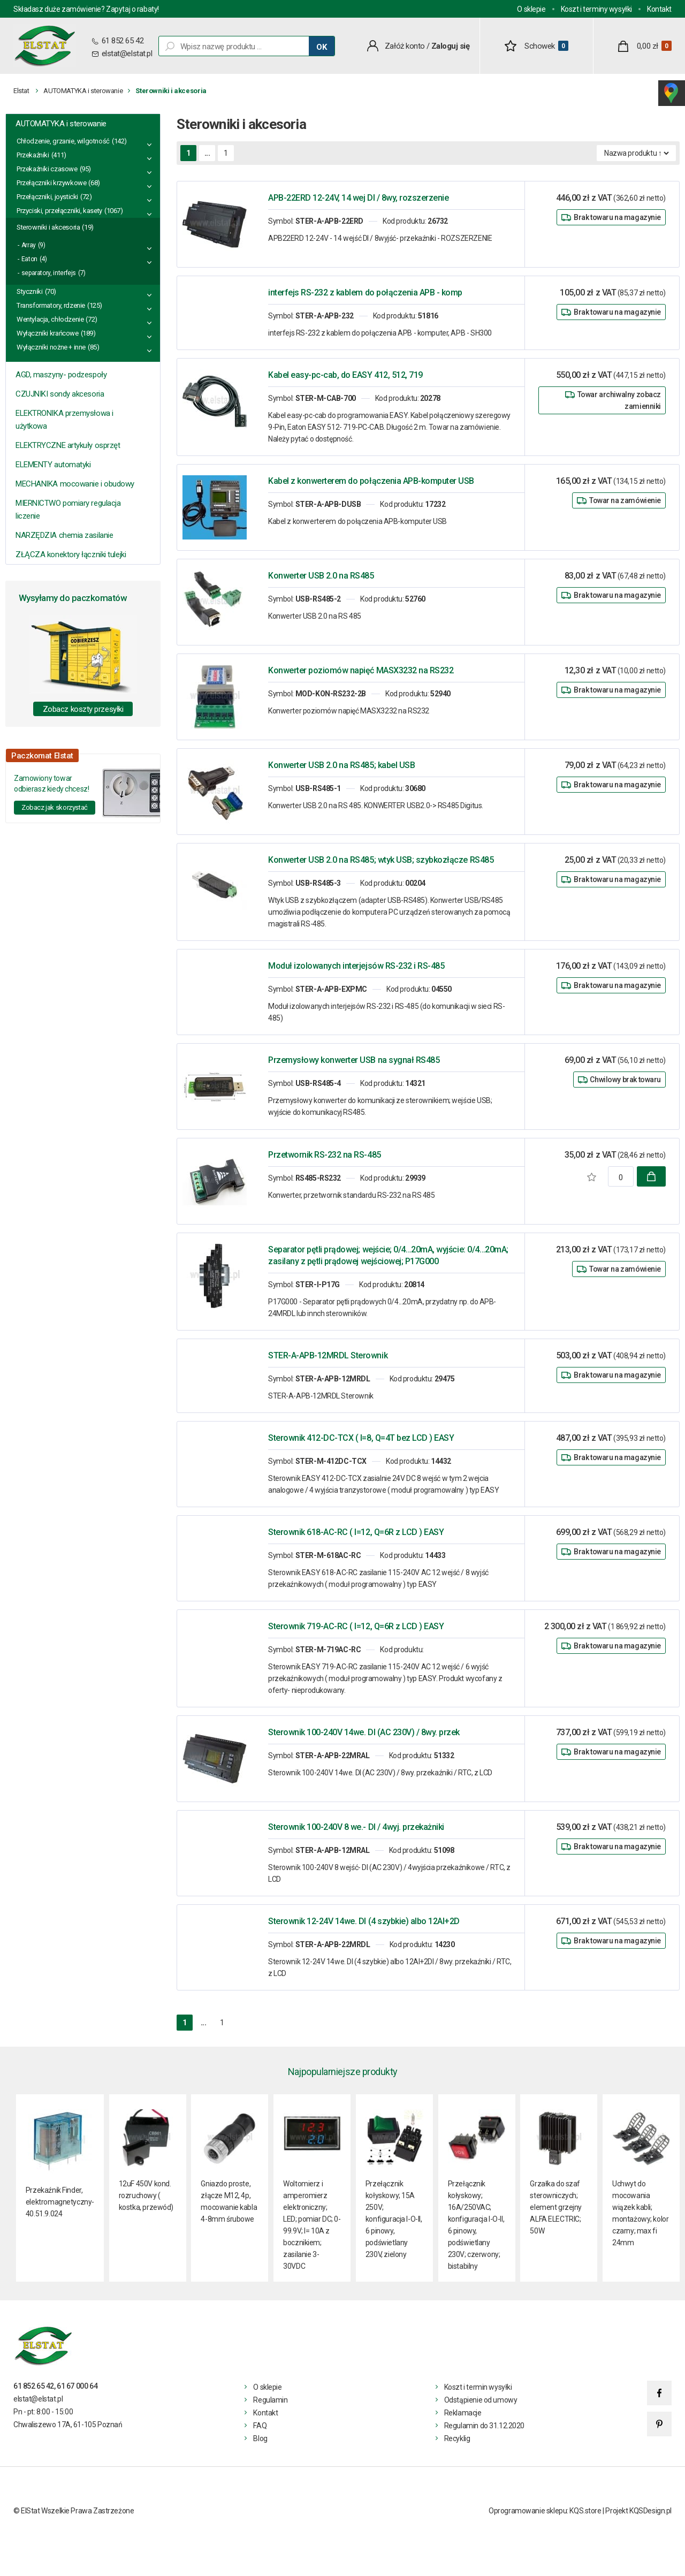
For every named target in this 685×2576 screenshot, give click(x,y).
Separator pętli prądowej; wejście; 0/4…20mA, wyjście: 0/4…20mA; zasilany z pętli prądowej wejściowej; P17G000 (388, 1255)
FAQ (260, 2425)
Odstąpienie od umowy (480, 2400)
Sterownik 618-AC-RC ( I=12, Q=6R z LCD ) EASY (356, 1532)
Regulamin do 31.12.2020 (484, 2425)
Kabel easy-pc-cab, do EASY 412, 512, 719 (345, 375)
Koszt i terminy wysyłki (596, 9)
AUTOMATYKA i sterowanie (83, 91)
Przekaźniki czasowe (47, 169)
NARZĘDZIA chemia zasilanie (64, 535)
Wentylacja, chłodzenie (50, 319)
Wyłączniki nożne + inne (51, 347)
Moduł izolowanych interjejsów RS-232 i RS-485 (356, 966)
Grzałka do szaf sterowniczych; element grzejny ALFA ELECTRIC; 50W (556, 2207)
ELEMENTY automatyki (53, 464)
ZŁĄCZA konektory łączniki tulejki (71, 554)
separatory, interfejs (48, 273)
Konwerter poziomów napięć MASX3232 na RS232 (360, 670)
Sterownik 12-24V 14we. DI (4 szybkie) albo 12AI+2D (364, 1921)
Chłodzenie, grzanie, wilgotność (63, 141)
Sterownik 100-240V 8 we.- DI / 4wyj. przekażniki (356, 1827)
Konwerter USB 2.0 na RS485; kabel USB (341, 765)
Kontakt (659, 9)
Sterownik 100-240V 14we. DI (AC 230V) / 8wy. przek (364, 1732)
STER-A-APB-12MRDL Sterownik (327, 1355)
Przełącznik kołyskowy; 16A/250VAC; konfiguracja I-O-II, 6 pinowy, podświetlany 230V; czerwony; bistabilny (476, 2224)
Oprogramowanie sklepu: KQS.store (545, 2510)
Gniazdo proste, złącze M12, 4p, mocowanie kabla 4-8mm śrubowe (229, 2201)
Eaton (29, 259)
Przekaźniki (33, 155)
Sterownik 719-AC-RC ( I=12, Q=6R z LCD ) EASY (356, 1626)
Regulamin (270, 2400)
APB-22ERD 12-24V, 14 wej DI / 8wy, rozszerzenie (358, 198)
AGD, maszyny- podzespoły (61, 374)
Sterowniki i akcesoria (48, 227)
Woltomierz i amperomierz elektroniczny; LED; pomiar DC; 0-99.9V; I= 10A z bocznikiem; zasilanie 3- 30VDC (311, 2224)
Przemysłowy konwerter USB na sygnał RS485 (353, 1060)
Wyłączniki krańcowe (48, 333)
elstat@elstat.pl (127, 53)
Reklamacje (463, 2412)
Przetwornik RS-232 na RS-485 (324, 1155)
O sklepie (531, 9)
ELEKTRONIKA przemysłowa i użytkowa (64, 419)
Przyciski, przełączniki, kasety (59, 211)
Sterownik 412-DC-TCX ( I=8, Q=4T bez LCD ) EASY (361, 1438)
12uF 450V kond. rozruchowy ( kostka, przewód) (146, 2195)
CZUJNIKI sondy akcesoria (60, 394)
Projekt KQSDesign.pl (638, 2510)
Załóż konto (405, 46)
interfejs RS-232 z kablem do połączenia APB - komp (365, 292)
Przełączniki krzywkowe (51, 183)
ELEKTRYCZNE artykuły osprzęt (68, 445)
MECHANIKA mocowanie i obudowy (75, 484)
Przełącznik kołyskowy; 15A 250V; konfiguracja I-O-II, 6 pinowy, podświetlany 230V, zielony (394, 2219)
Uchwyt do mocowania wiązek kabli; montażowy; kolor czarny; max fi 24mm (640, 2213)
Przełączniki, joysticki (47, 197)
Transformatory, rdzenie (51, 305)
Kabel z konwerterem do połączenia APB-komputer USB (371, 481)
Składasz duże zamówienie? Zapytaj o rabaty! (86, 9)
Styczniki (30, 291)
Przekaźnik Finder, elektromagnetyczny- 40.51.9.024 (60, 2202)
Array (28, 245)
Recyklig (457, 2438)
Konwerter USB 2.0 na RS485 (321, 576)
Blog (260, 2438)
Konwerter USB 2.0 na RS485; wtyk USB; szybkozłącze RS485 (380, 860)
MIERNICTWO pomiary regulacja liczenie (68, 509)
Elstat (21, 91)
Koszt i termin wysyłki (478, 2387)
